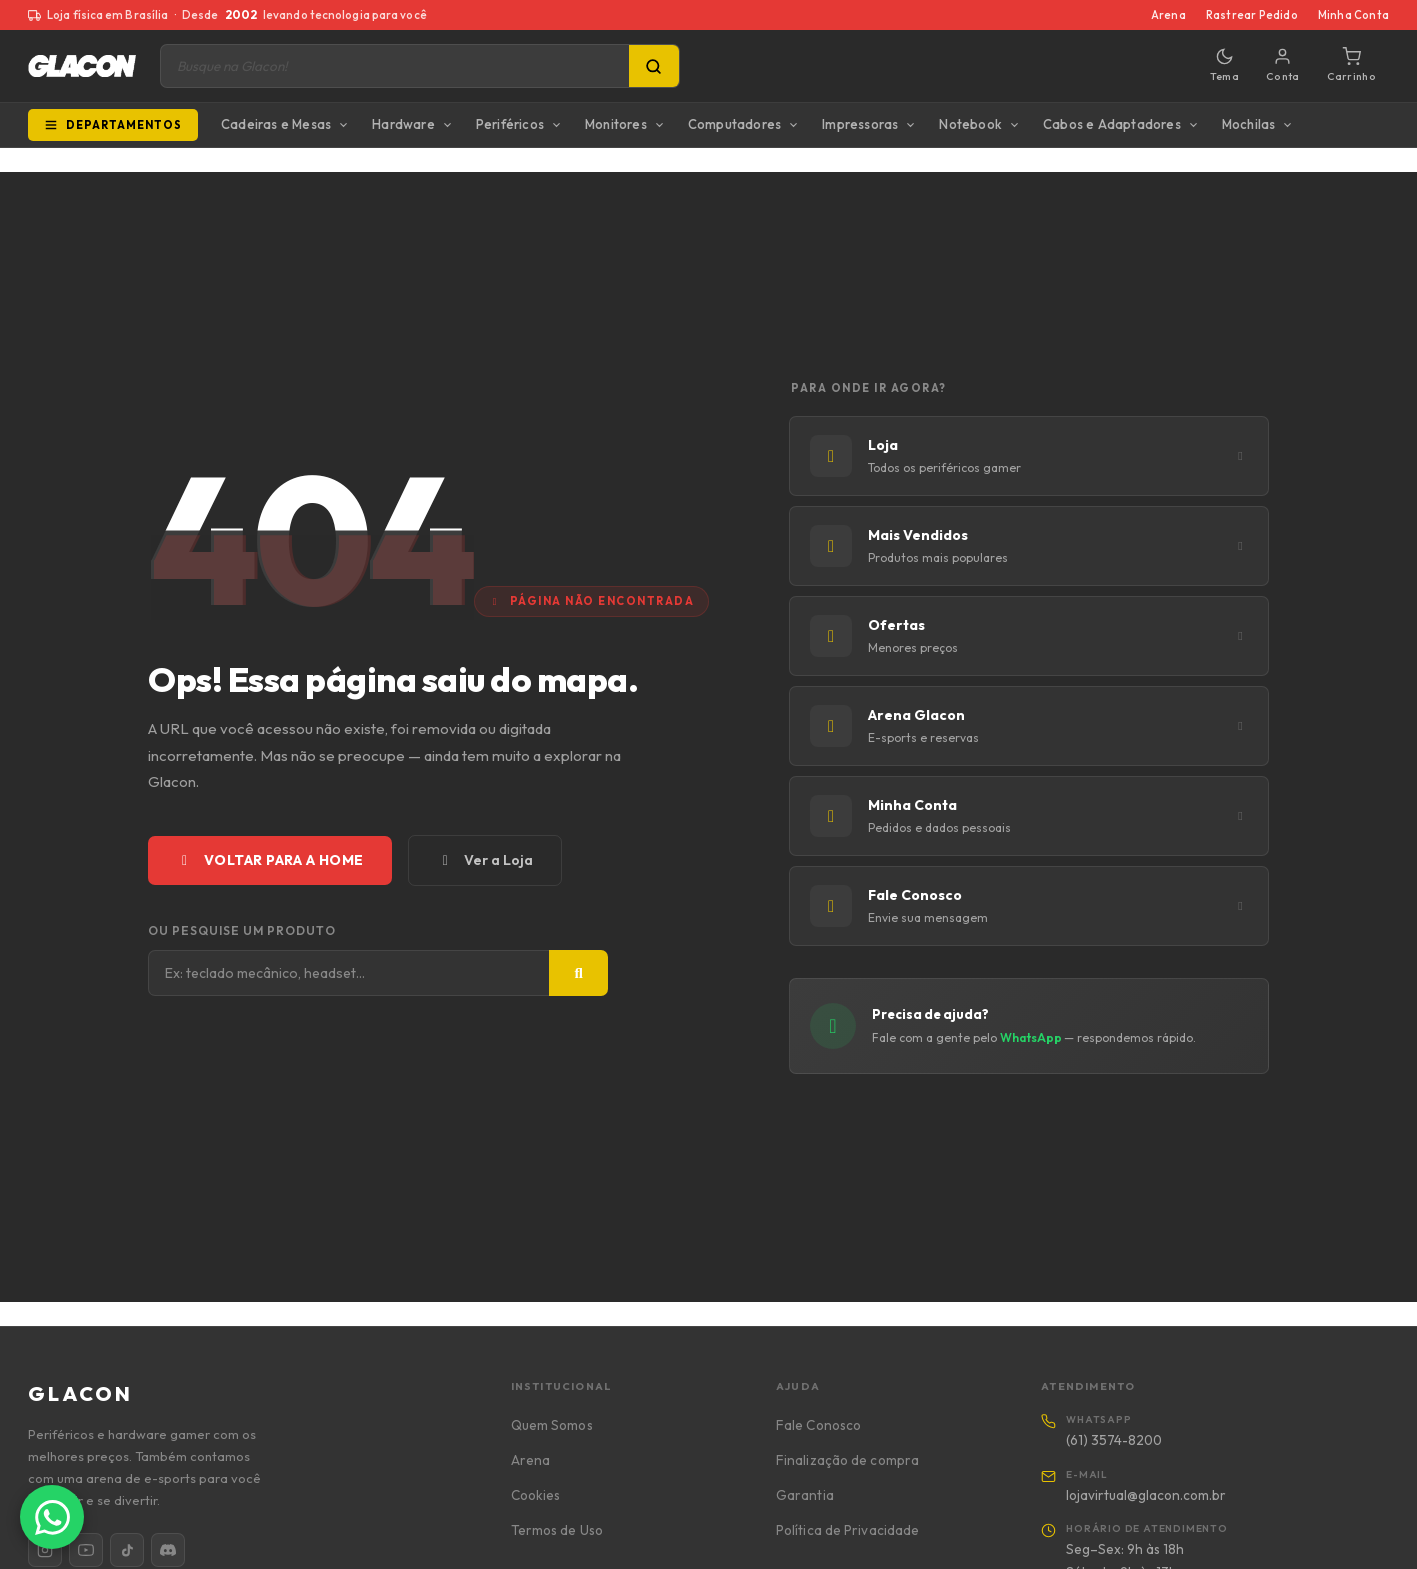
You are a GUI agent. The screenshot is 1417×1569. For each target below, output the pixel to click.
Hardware (403, 124)
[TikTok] (127, 1550)
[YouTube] (86, 1550)
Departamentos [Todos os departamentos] (113, 125)
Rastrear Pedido (1252, 15)
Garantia (805, 1495)
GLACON (80, 1393)
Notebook (970, 124)
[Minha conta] (1283, 66)
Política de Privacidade (847, 1530)
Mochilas (1249, 124)
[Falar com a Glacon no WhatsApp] (52, 1517)
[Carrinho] (1351, 66)
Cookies (536, 1495)
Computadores (734, 124)
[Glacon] (82, 66)
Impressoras (860, 124)
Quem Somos (552, 1425)
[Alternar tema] (1224, 66)
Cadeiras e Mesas (276, 124)
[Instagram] (45, 1550)
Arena (1168, 15)
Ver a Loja (485, 860)
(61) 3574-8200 (1114, 1440)
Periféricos (510, 124)
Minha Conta (1353, 15)
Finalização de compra (847, 1460)
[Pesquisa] (654, 66)
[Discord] (168, 1550)
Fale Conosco (818, 1425)
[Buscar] (578, 973)
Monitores (616, 124)
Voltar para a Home (270, 860)
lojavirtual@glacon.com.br (1146, 1495)
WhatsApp (1032, 1037)
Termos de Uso (557, 1530)
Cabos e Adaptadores (1112, 124)
